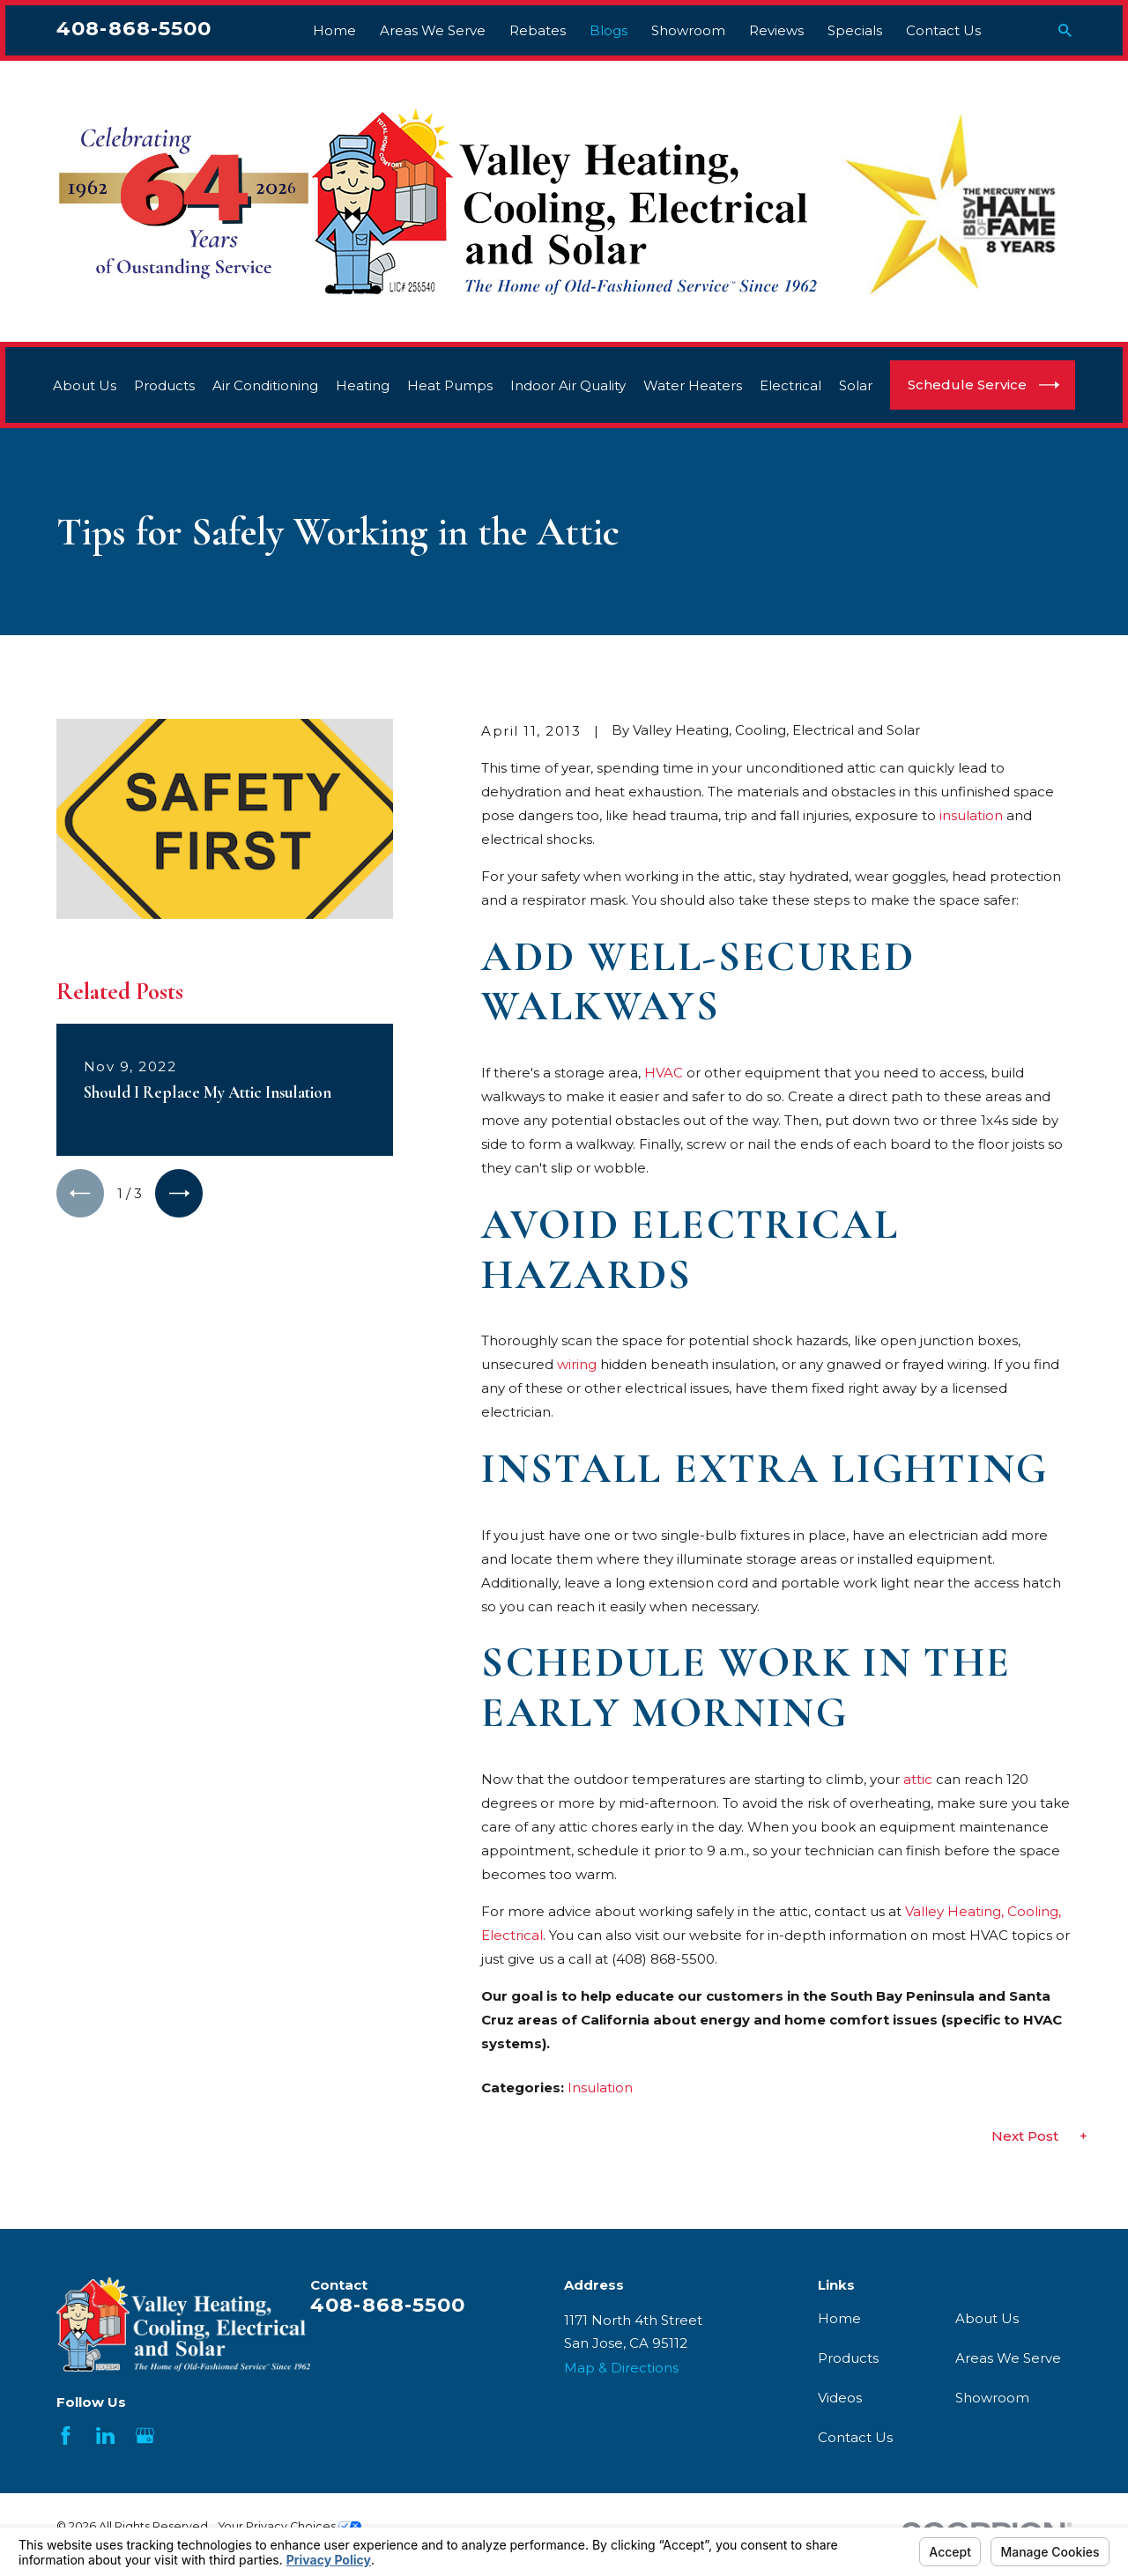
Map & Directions (621, 2367)
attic (917, 1779)
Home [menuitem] (334, 30)
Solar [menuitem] (855, 385)
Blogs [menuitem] (608, 30)
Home (839, 2318)
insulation (971, 815)
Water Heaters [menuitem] (692, 385)
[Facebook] (65, 2435)
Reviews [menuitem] (776, 30)
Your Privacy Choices (290, 2526)
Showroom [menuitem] (688, 30)
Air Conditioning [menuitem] (265, 385)
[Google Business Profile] (145, 2435)
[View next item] (179, 1193)
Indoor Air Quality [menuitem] (568, 385)
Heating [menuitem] (363, 385)
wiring (577, 1364)
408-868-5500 (134, 28)
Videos (840, 2397)
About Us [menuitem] (84, 385)
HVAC (663, 1072)
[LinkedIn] (105, 2435)
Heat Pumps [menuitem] (450, 385)
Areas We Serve (1008, 2358)
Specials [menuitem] (854, 30)
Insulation (600, 2087)
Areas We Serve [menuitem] (433, 30)
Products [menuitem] (164, 385)
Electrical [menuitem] (790, 385)
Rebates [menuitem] (537, 30)
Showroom (992, 2397)
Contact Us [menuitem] (943, 30)
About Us (987, 2318)
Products (848, 2358)
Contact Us (855, 2437)
